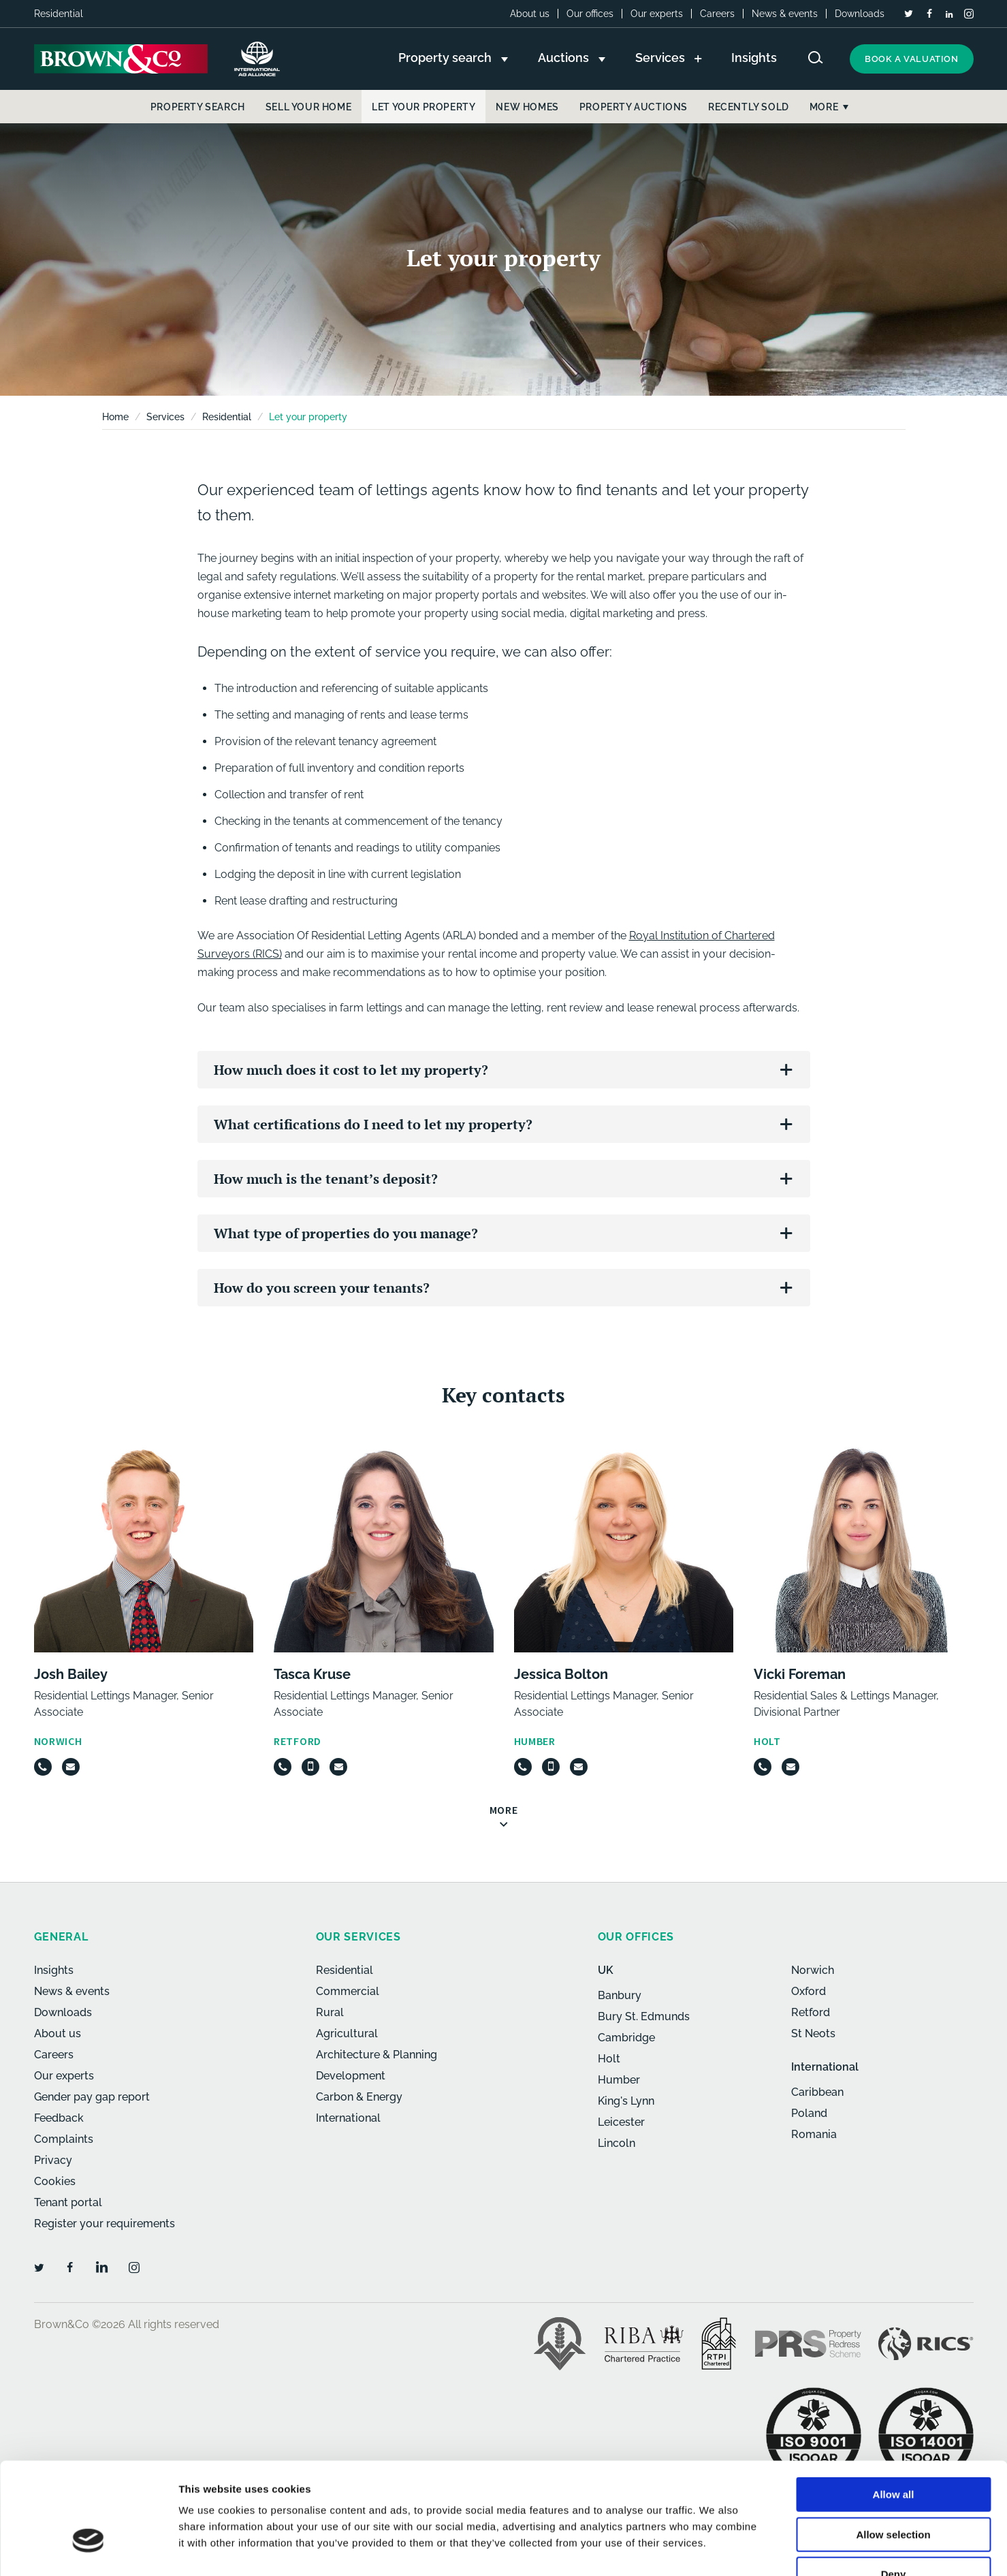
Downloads (859, 13)
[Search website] (815, 57)
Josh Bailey (71, 1674)
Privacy (53, 2160)
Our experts (656, 13)
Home (115, 416)
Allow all (893, 2409)
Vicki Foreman (800, 1674)
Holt (609, 2058)
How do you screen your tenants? (322, 1287)
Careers (717, 13)
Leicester (621, 2122)
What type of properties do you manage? (346, 1233)
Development (350, 2075)
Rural (330, 2012)
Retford (810, 2012)
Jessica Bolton (561, 1674)
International (348, 2117)
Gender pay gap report (92, 2096)
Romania (814, 2134)
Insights (54, 1970)
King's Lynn (626, 2100)
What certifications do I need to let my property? (373, 1124)
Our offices (589, 13)
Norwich (812, 1970)
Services (165, 416)
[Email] (71, 1767)
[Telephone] (43, 1767)
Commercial (347, 1991)
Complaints (63, 2139)
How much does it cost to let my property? (351, 1070)
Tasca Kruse (312, 1674)
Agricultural (347, 2033)
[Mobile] (310, 1767)
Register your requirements (104, 2223)
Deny (893, 2489)
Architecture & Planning (376, 2054)
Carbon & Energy (359, 2096)
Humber (619, 2079)
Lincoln (616, 2143)
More (824, 106)
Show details (714, 2549)
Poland (809, 2113)
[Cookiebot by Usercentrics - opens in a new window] (88, 2549)
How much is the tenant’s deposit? (326, 1178)
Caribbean (817, 2092)
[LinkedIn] (949, 14)
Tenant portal (68, 2202)
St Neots (813, 2033)
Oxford (808, 1991)
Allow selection (893, 2449)
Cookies (55, 2181)
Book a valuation (912, 59)
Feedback (59, 2117)
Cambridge (626, 2037)
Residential (226, 416)
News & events (785, 13)
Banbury (619, 1995)
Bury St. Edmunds (644, 2016)
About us (529, 13)
